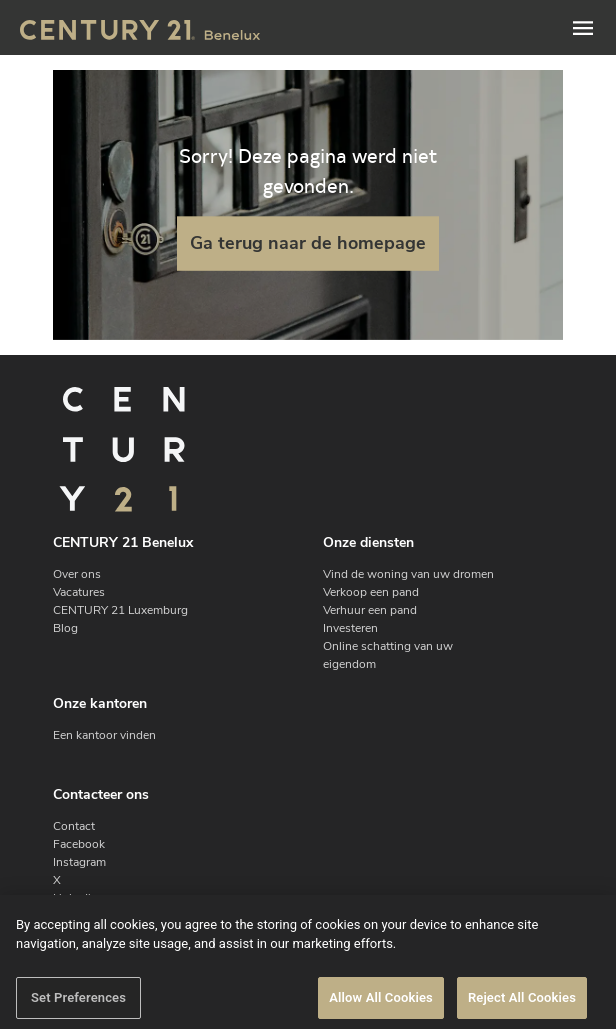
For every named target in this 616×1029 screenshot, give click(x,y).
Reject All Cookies (522, 1006)
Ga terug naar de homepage (308, 243)
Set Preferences (78, 1006)
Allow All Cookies (381, 1006)
